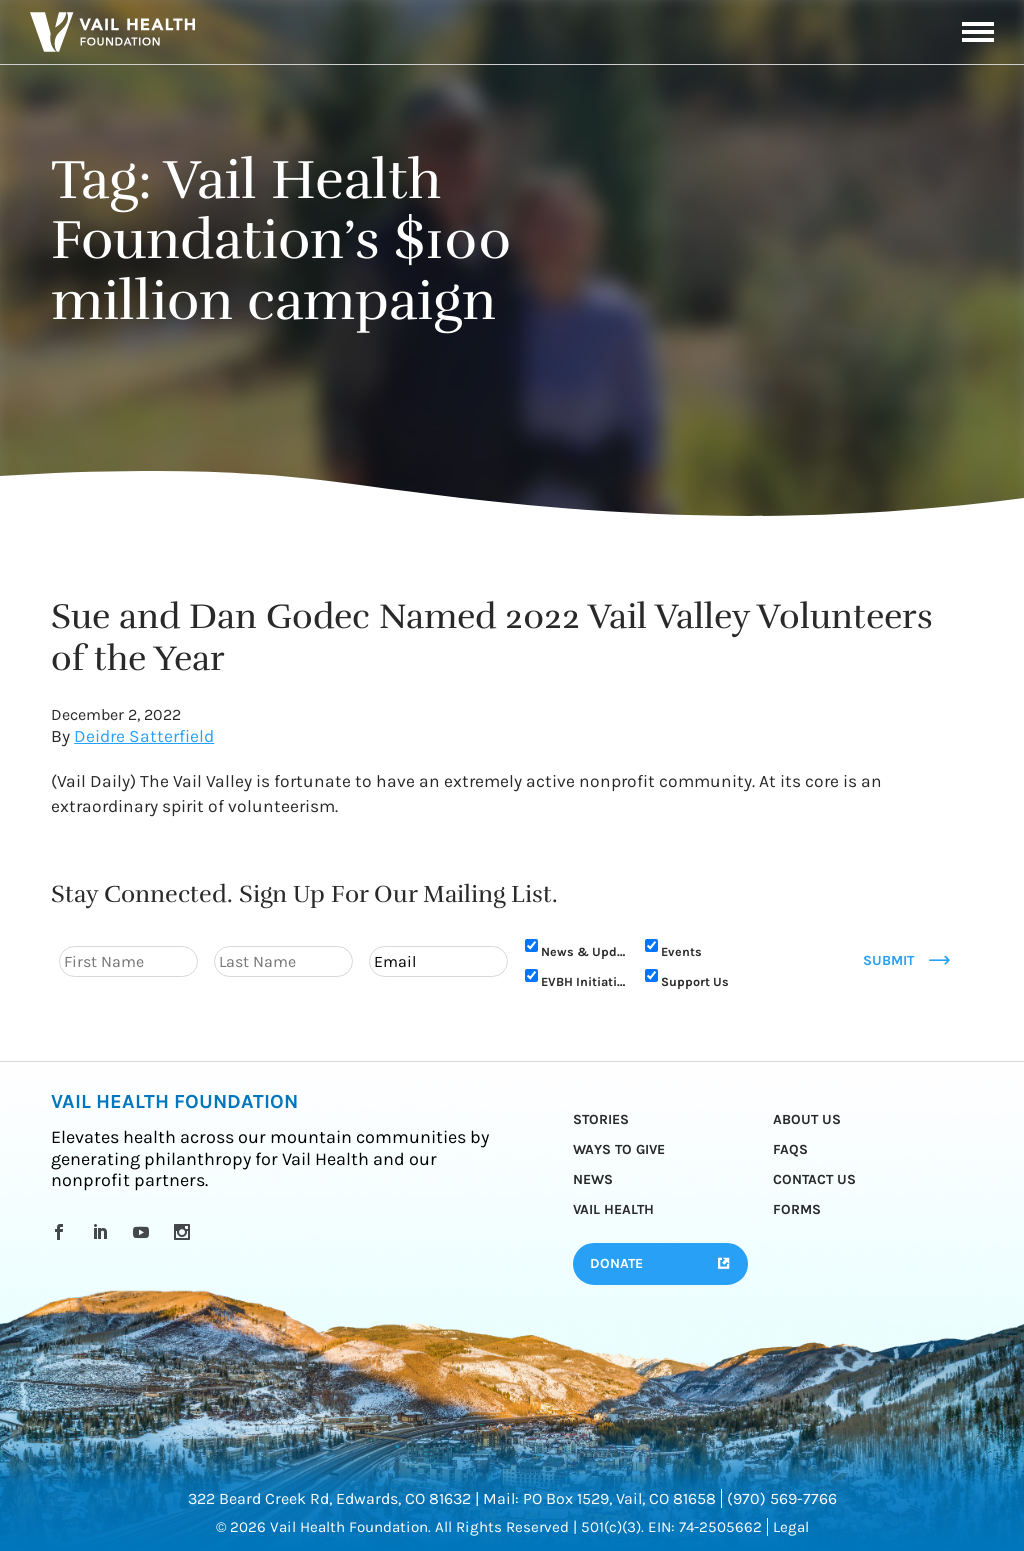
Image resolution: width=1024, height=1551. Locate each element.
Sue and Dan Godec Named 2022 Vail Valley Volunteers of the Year (492, 637)
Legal (791, 1527)
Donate (616, 1263)
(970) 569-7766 (782, 1498)
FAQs (790, 1149)
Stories (601, 1119)
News (593, 1179)
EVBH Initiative (583, 981)
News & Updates (583, 951)
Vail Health (613, 1209)
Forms (797, 1209)
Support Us (695, 981)
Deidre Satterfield (144, 736)
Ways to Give (619, 1149)
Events (681, 951)
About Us (807, 1119)
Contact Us (814, 1179)
